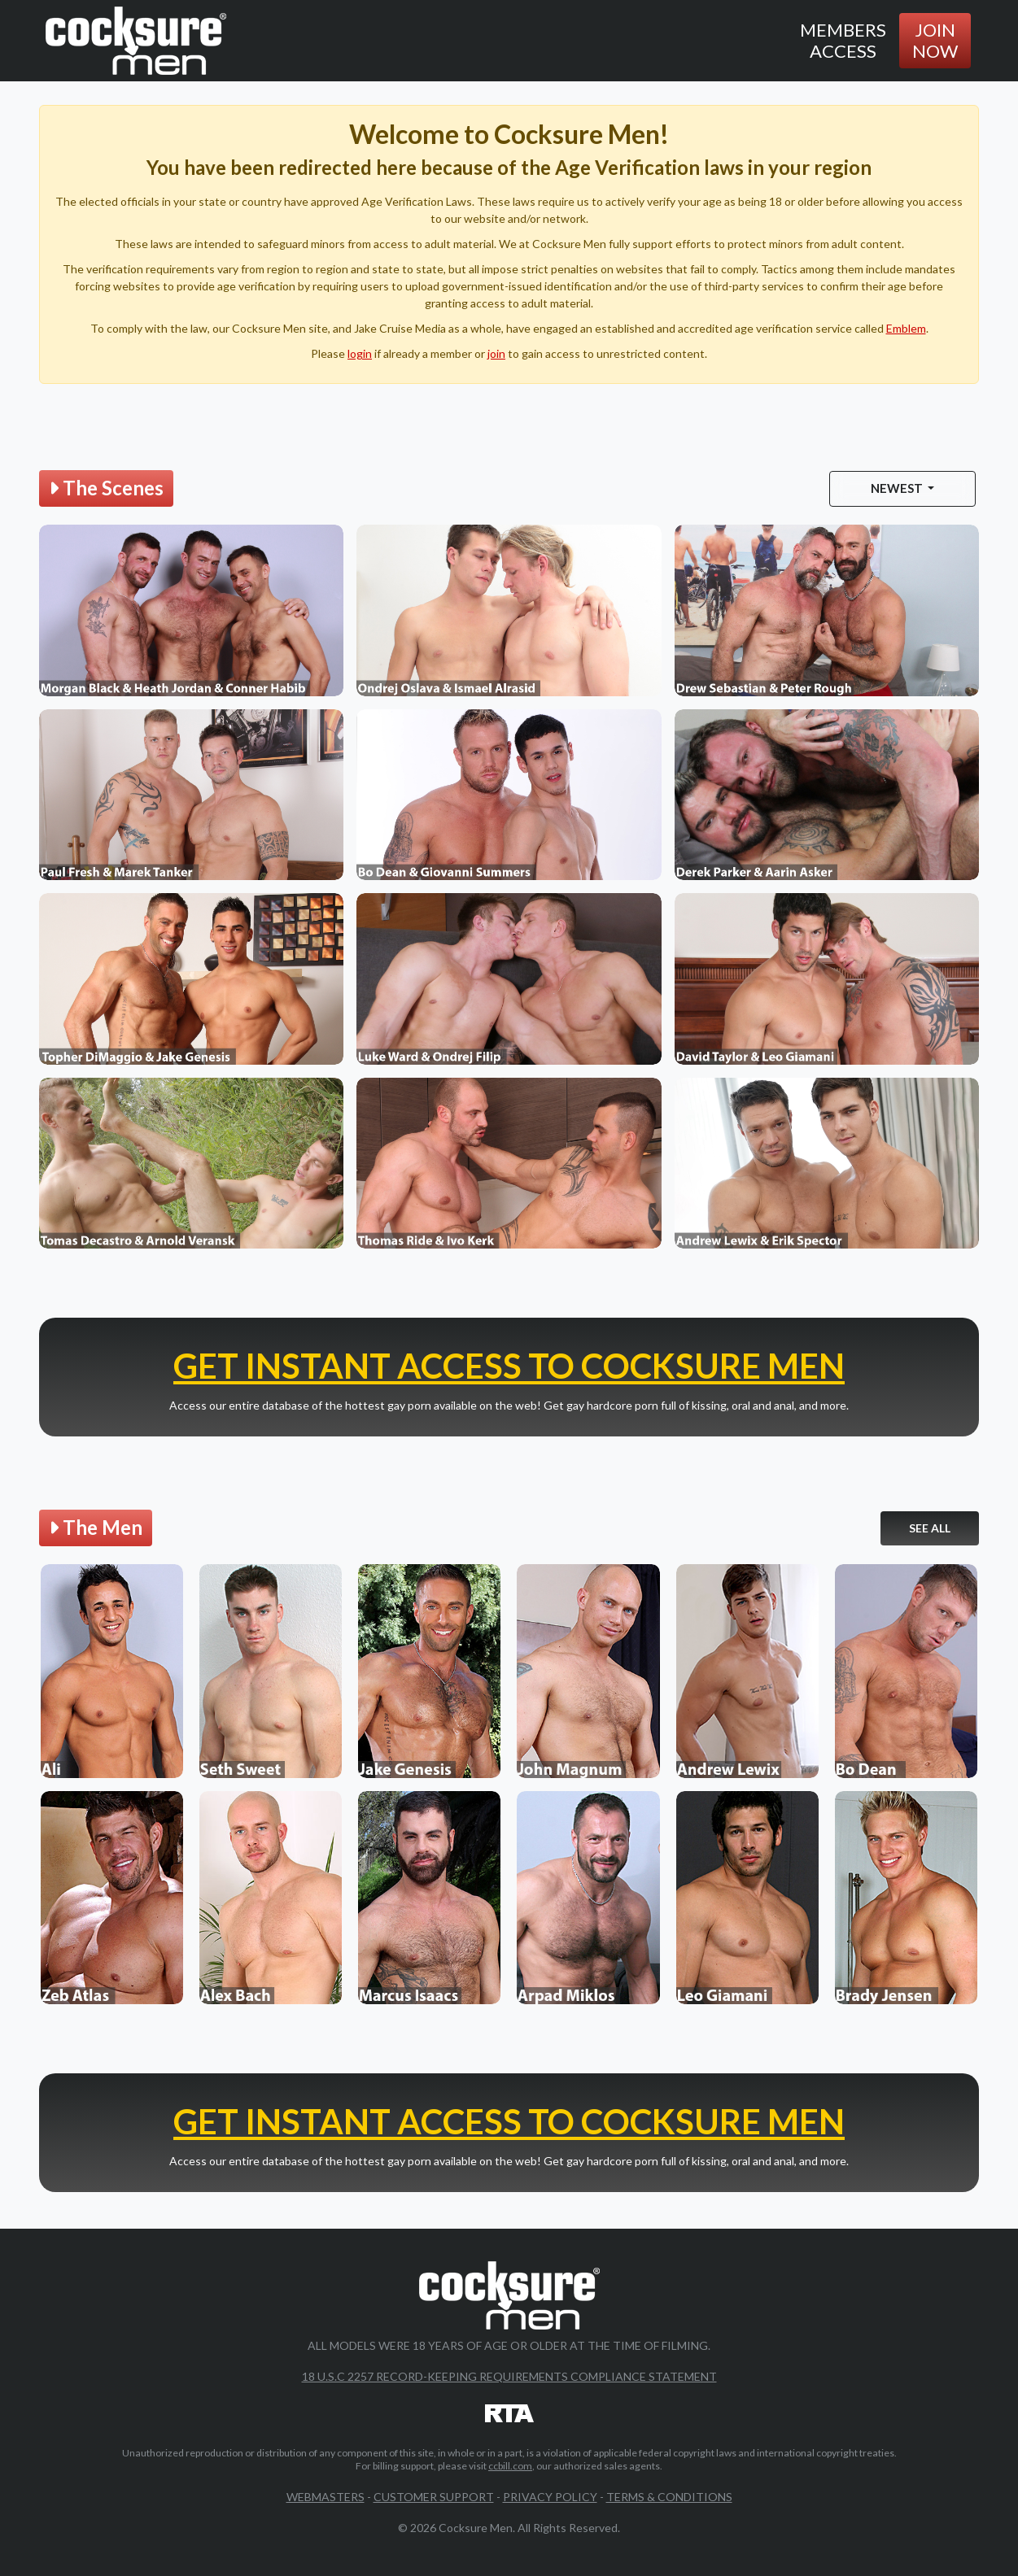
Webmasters (325, 2497)
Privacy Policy (550, 2497)
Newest (898, 488)
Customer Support (434, 2497)
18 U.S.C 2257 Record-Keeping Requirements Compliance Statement (509, 2377)
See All (929, 1528)
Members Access (843, 40)
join (496, 353)
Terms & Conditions (669, 2497)
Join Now (935, 40)
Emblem (906, 328)
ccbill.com (510, 2466)
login (359, 353)
